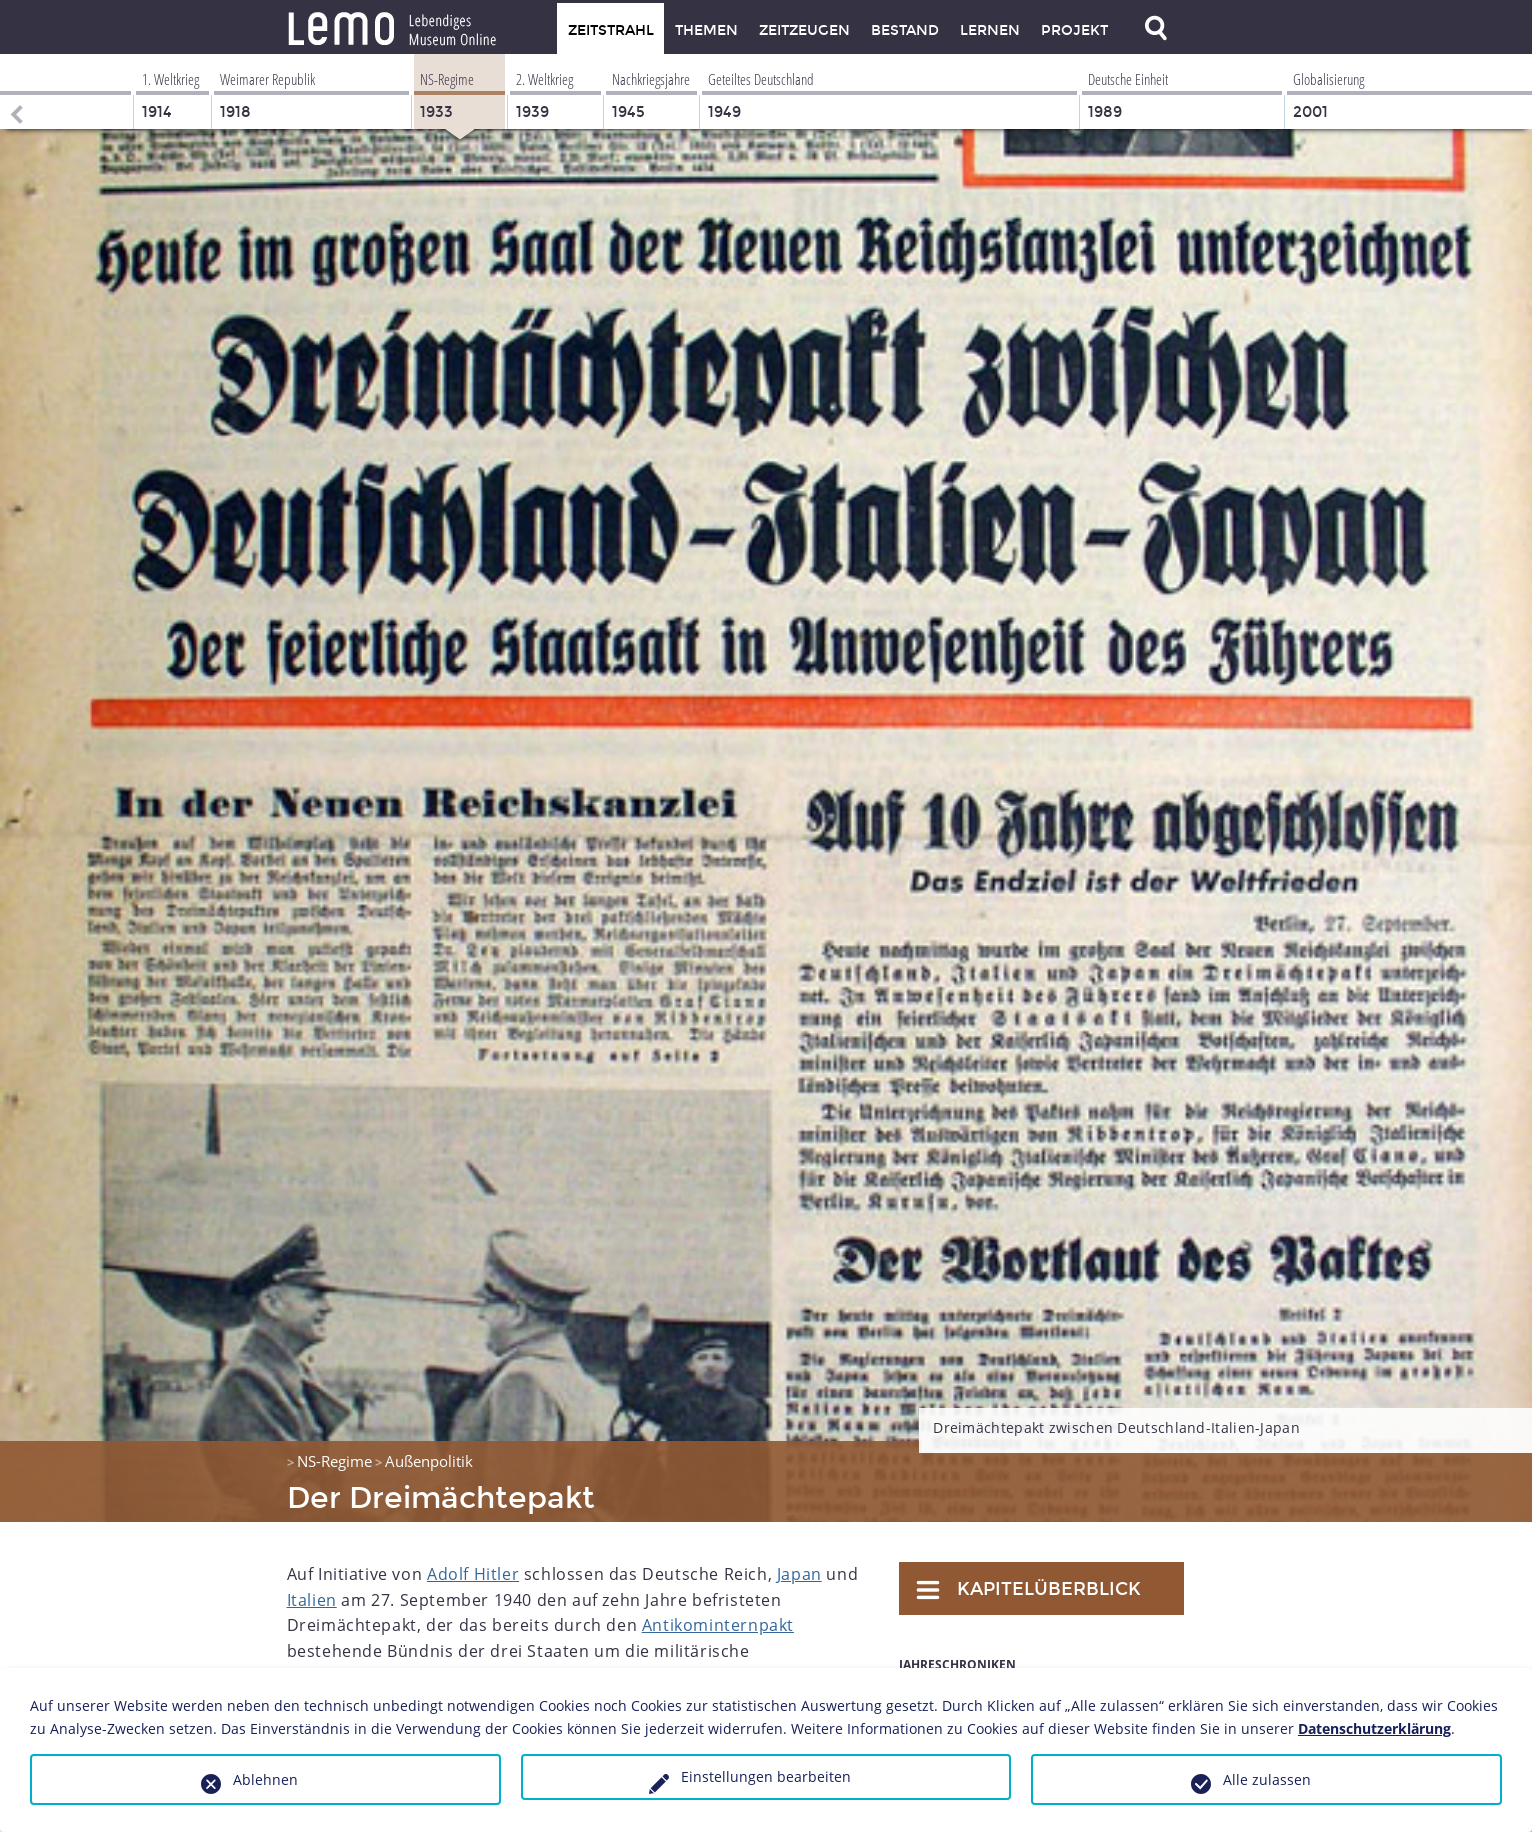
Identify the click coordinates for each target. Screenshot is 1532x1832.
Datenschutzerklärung (1374, 1728)
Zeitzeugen (804, 30)
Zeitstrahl (611, 30)
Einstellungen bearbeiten (766, 1776)
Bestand (905, 30)
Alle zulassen (1267, 1779)
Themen (706, 30)
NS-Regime (334, 1461)
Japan (799, 1574)
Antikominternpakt (718, 1625)
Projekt (1074, 30)
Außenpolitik (429, 1461)
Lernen (990, 30)
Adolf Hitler (473, 1574)
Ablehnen (265, 1779)
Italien (312, 1600)
